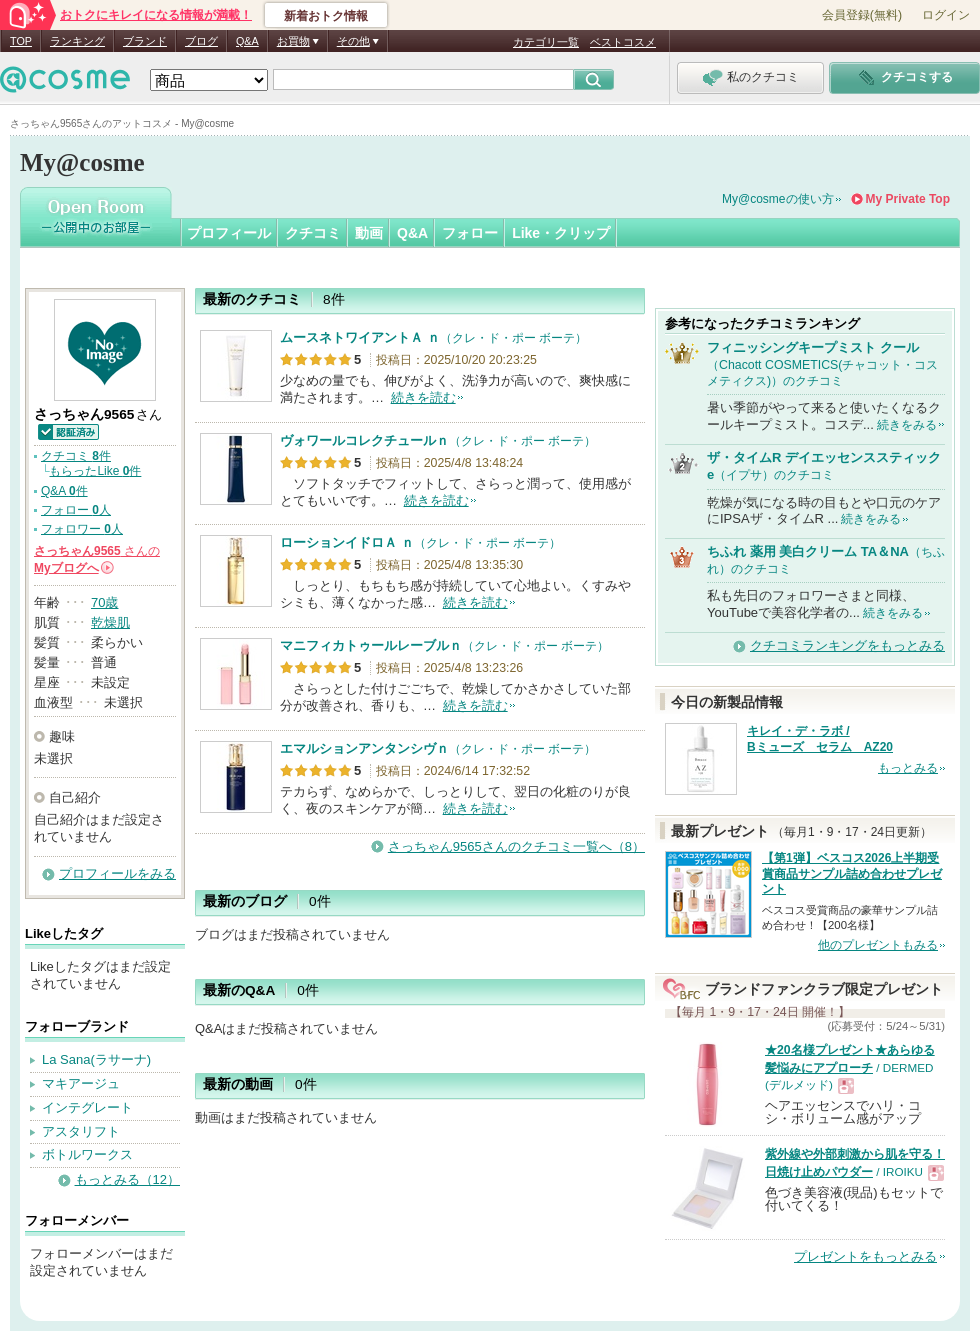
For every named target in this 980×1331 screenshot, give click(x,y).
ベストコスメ (623, 42)
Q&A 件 (64, 491)
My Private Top (908, 199)
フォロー (470, 233)
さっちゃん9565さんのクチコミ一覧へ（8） (516, 846)
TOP (21, 41)
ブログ (201, 41)
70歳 (104, 602)
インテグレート (87, 1107)
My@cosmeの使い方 (778, 199)
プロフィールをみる (117, 873)
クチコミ (313, 233)
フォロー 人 (76, 510)
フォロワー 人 (82, 529)
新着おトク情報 (326, 16)
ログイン (946, 15)
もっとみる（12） (127, 1179)
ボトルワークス (87, 1154)
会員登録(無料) (862, 15)
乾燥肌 (110, 622)
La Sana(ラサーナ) (96, 1059)
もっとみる (908, 768)
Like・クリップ (561, 233)
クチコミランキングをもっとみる (847, 645)
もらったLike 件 (95, 471)
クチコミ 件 (76, 456)
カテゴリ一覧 (546, 42)
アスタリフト (81, 1131)
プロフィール (229, 233)
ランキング (77, 41)
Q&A (247, 41)
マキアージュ (81, 1083)
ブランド (145, 41)
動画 (369, 233)
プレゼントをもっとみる (865, 1256)
